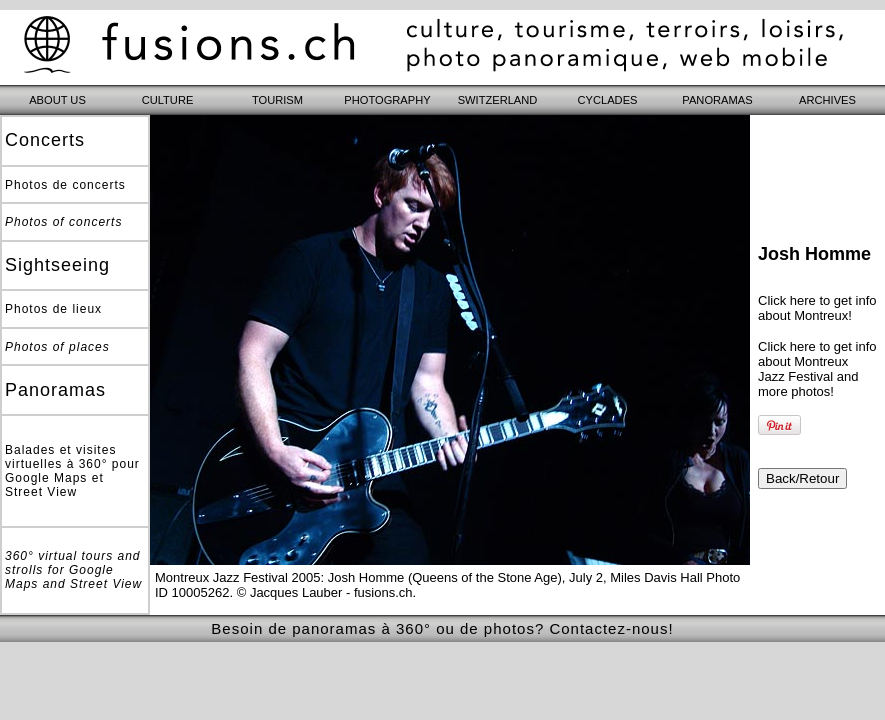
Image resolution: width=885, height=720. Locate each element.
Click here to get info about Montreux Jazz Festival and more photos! (817, 369)
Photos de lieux (53, 309)
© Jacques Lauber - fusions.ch (325, 592)
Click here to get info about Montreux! (817, 308)
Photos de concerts (65, 185)
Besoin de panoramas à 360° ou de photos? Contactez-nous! (442, 628)
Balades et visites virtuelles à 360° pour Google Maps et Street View (72, 471)
